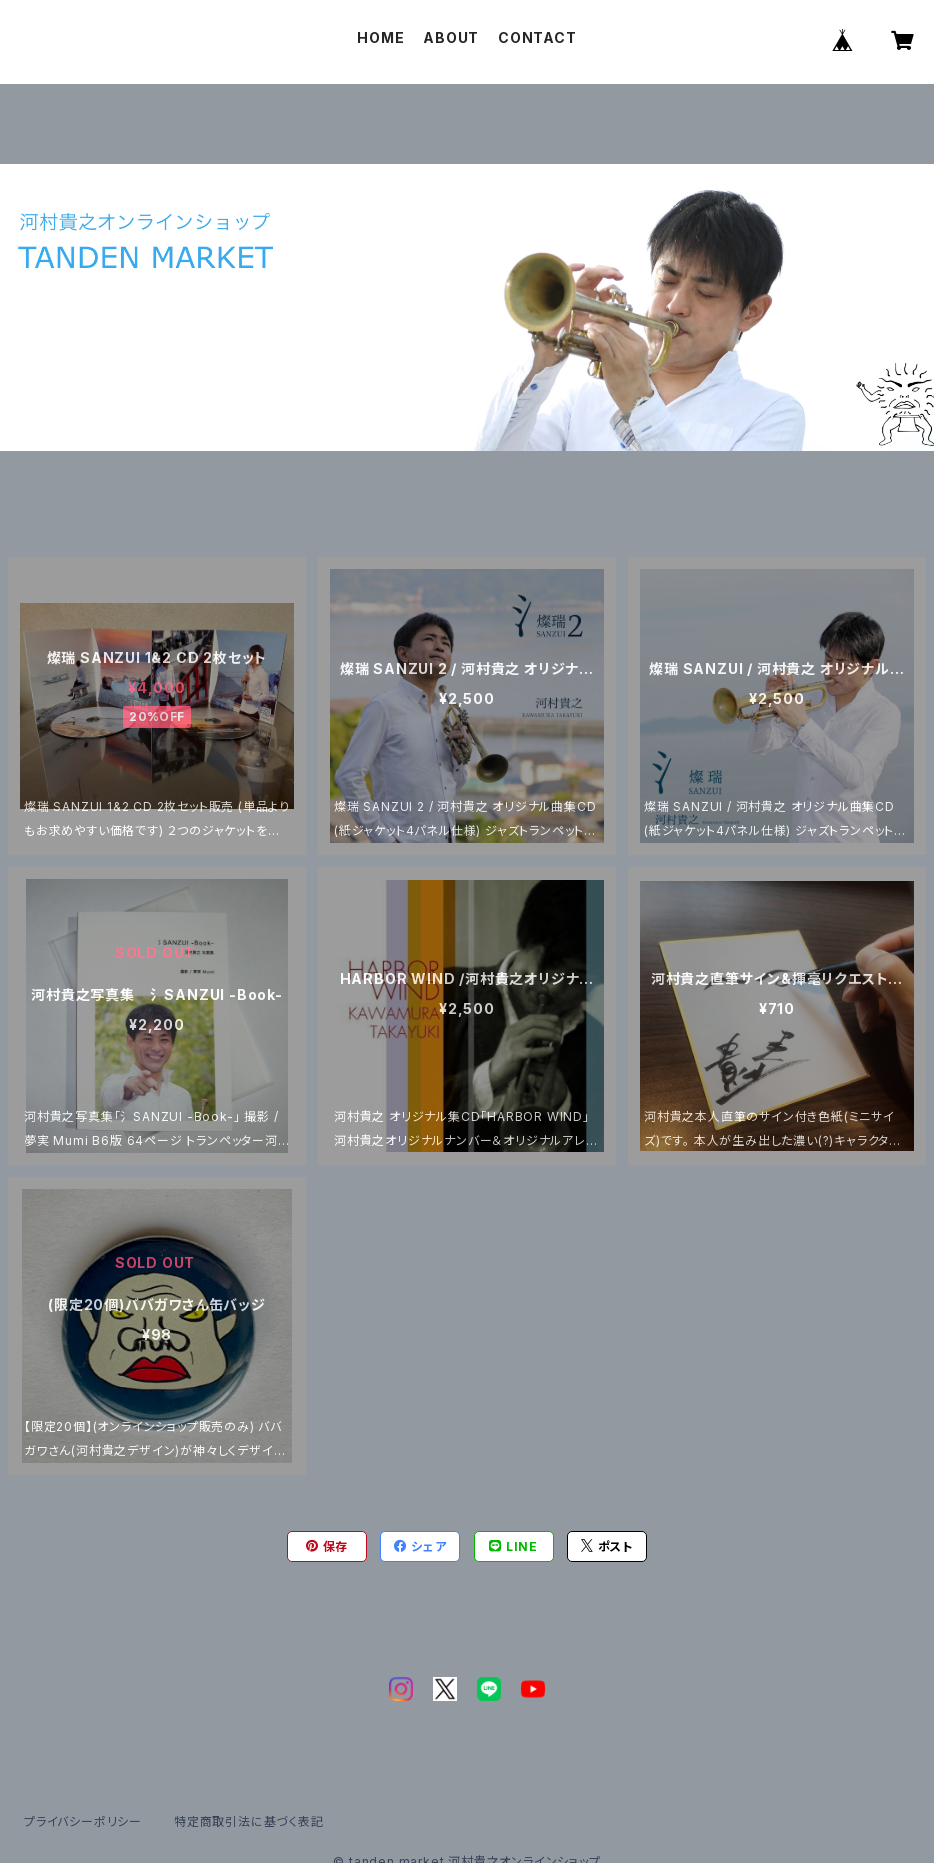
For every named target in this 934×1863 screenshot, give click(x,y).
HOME (380, 37)
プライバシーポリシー (83, 1821)
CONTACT (537, 37)
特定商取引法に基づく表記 (249, 1821)
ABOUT (451, 37)
